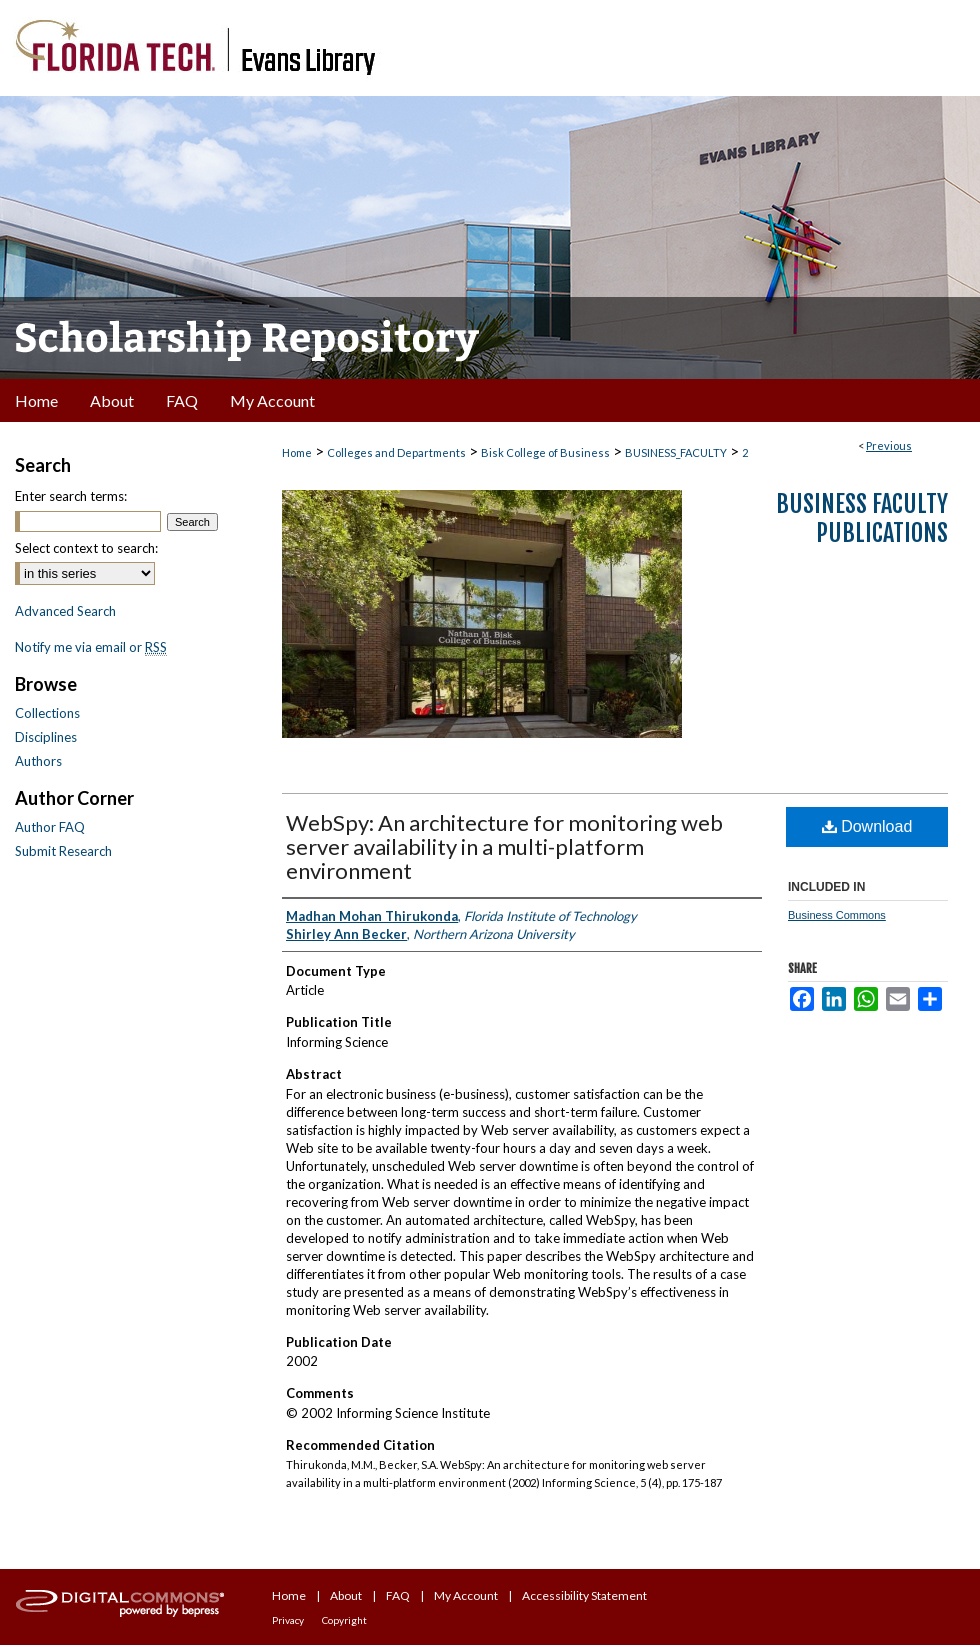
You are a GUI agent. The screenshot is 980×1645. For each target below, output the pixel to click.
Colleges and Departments (396, 452)
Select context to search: (86, 548)
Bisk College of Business (545, 452)
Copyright (344, 1620)
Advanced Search (65, 611)
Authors (38, 761)
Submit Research (63, 851)
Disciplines (46, 737)
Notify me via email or (91, 647)
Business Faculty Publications (862, 518)
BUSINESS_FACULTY (676, 452)
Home (297, 452)
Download (867, 826)
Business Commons (837, 915)
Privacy (288, 1620)
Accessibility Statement (584, 1595)
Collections (47, 713)
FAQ (398, 1595)
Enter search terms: (71, 496)
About (346, 1595)
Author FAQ (50, 827)
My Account (466, 1595)
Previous (889, 445)
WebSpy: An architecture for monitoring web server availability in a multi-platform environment (504, 846)
